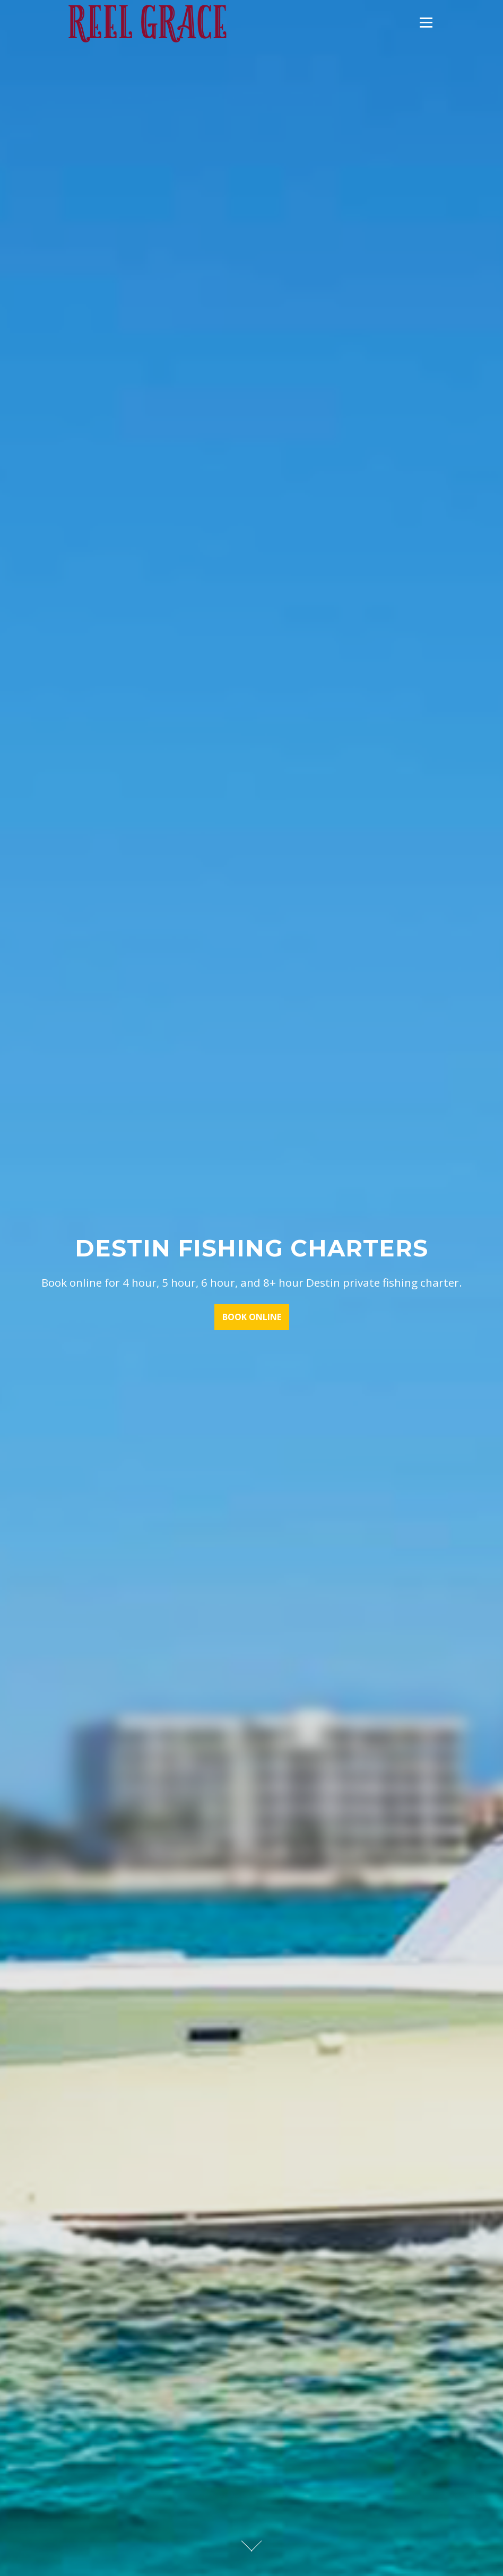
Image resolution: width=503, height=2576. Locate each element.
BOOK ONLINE (251, 1318)
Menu (426, 23)
